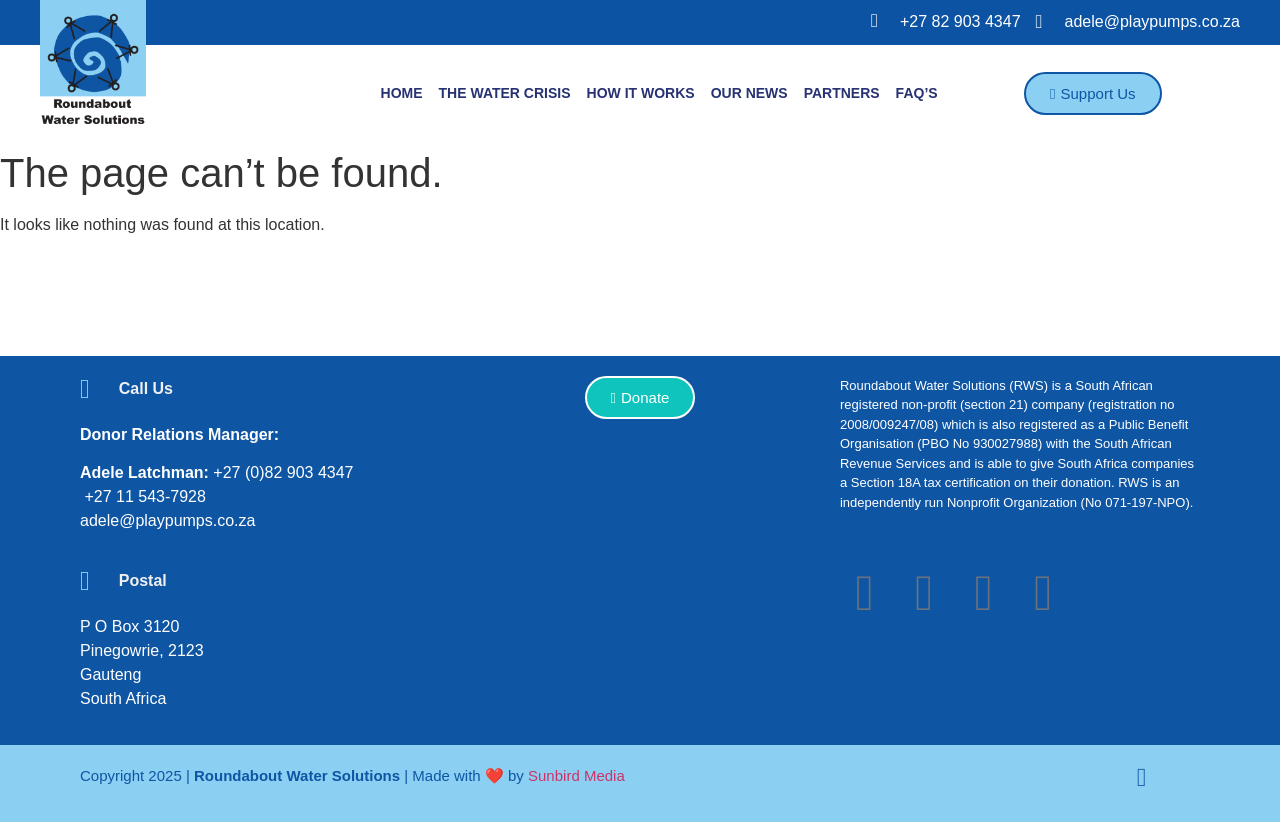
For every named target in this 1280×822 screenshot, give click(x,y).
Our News (749, 93)
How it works (641, 93)
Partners (842, 93)
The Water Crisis (505, 93)
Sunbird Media (576, 775)
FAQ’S (917, 93)
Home (402, 93)
